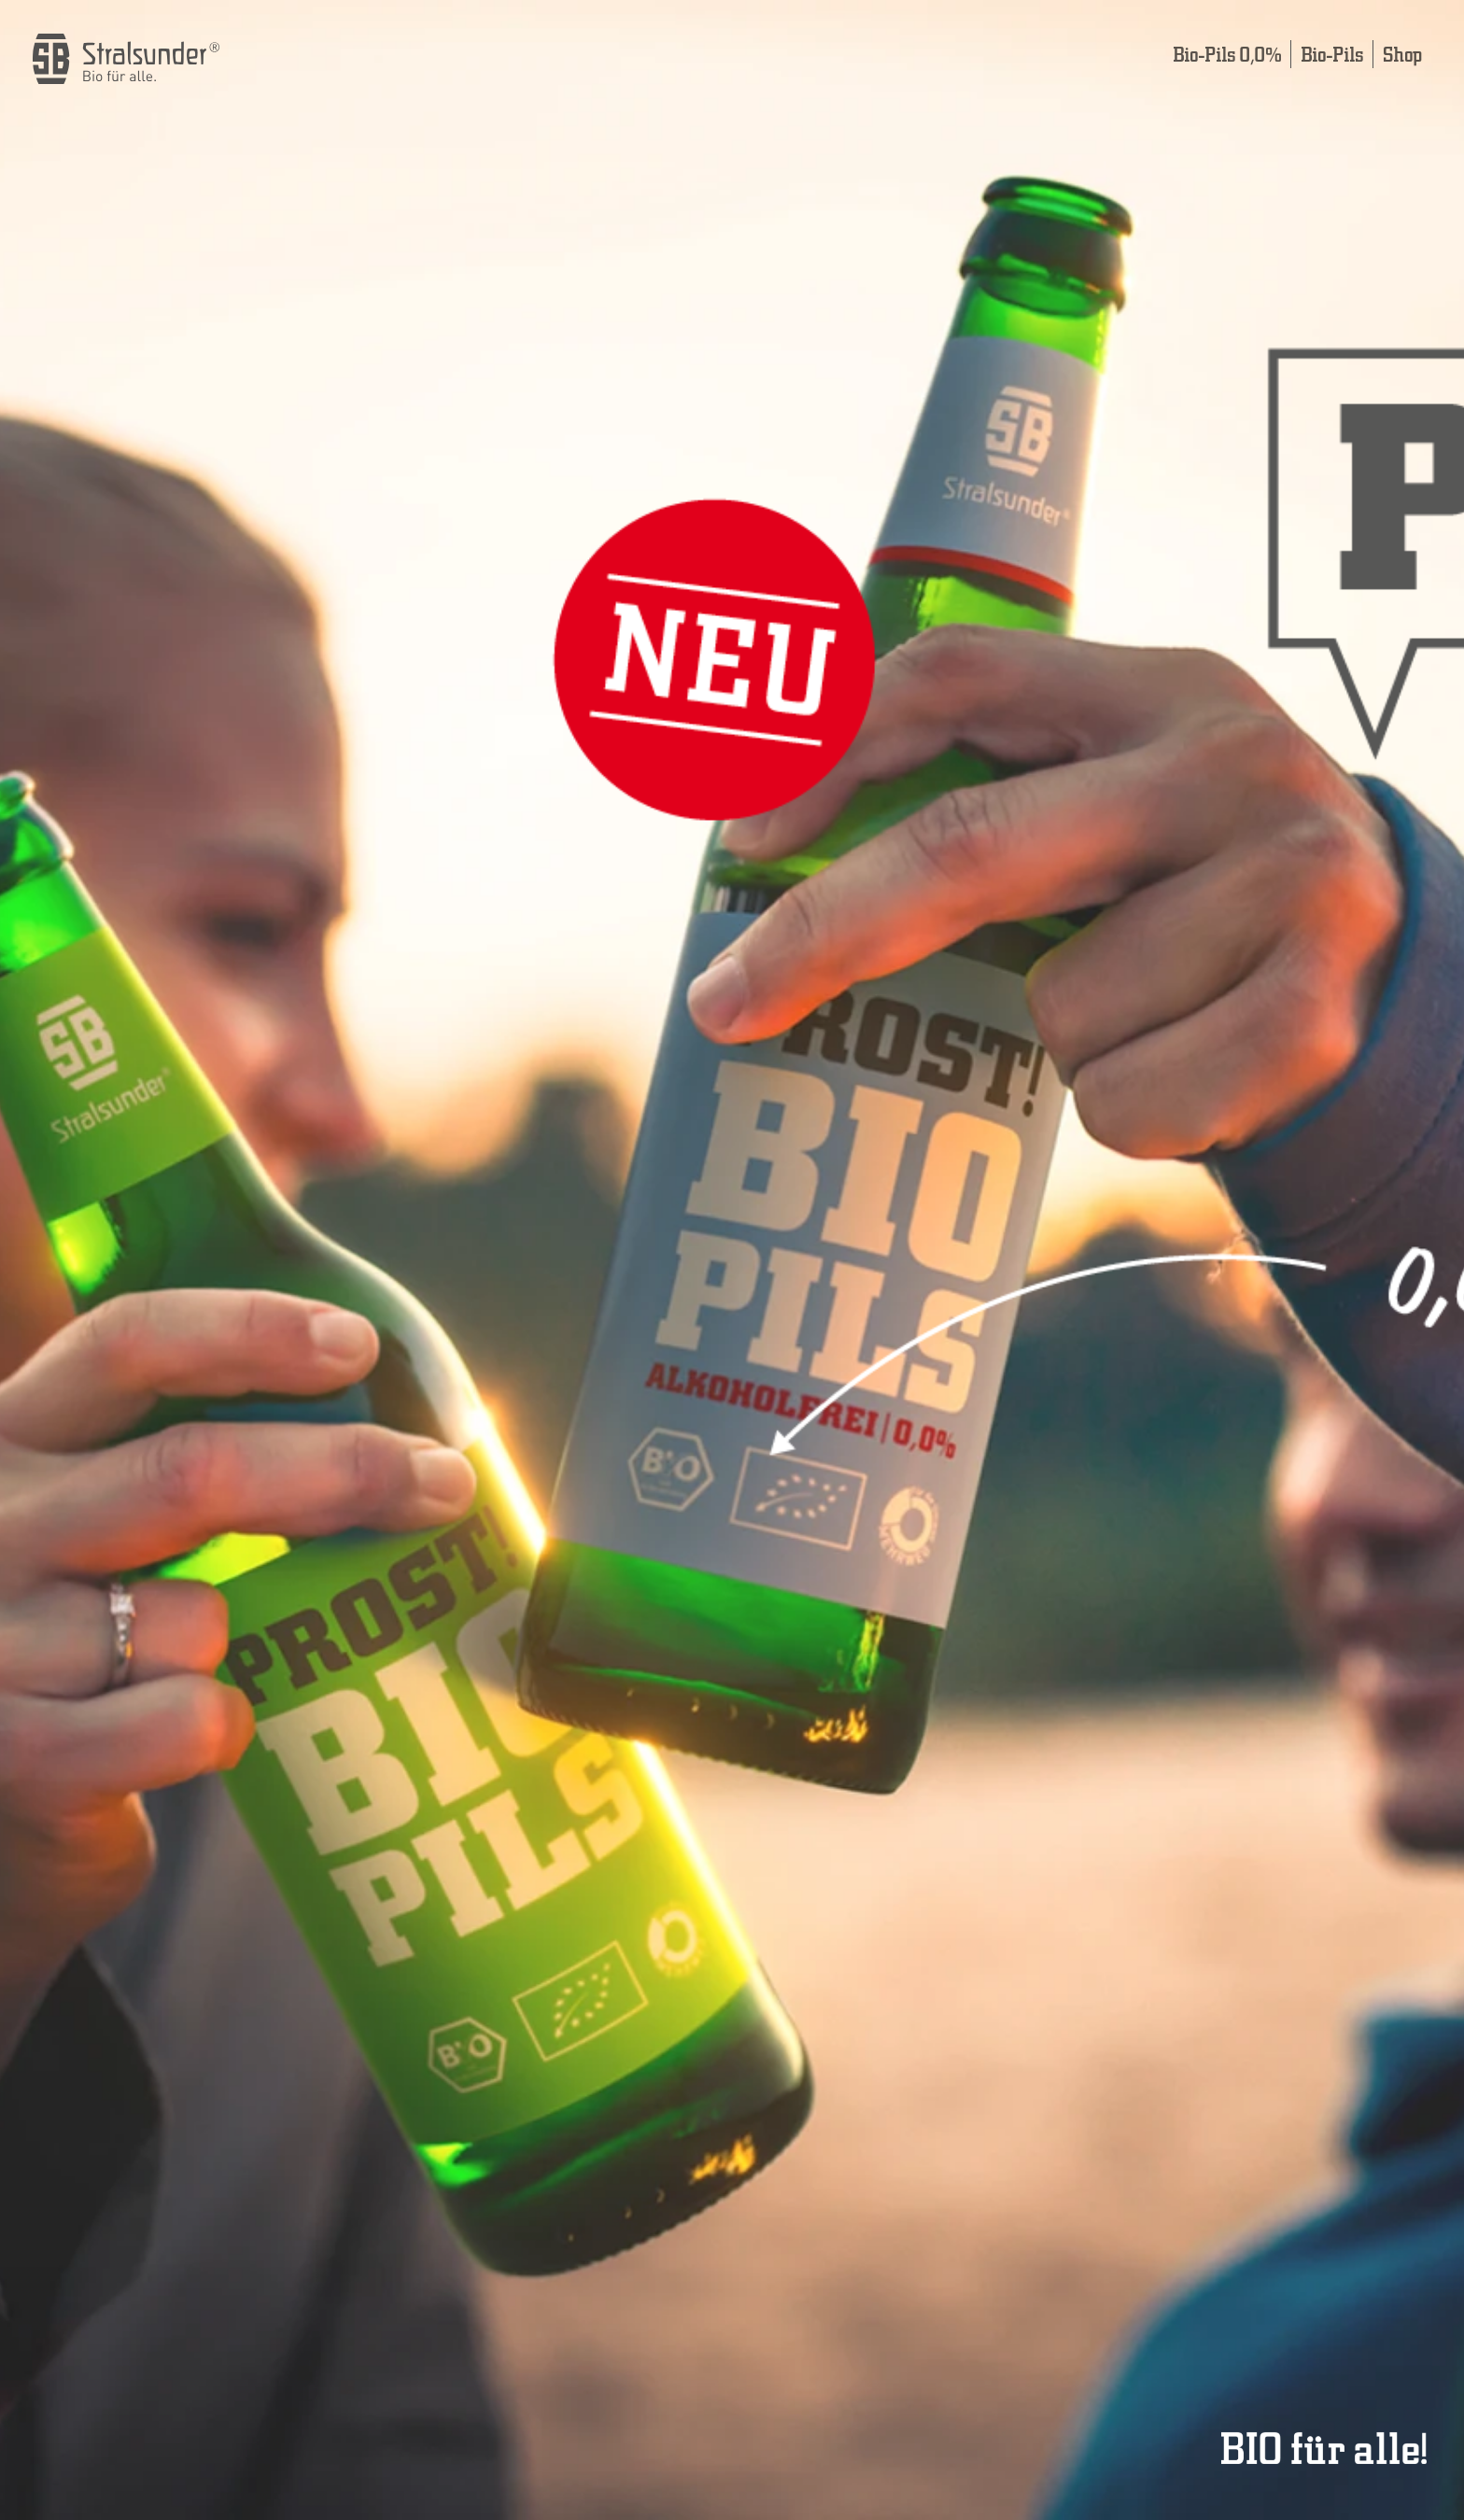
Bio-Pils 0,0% (1227, 54)
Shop (1402, 54)
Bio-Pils (1332, 54)
